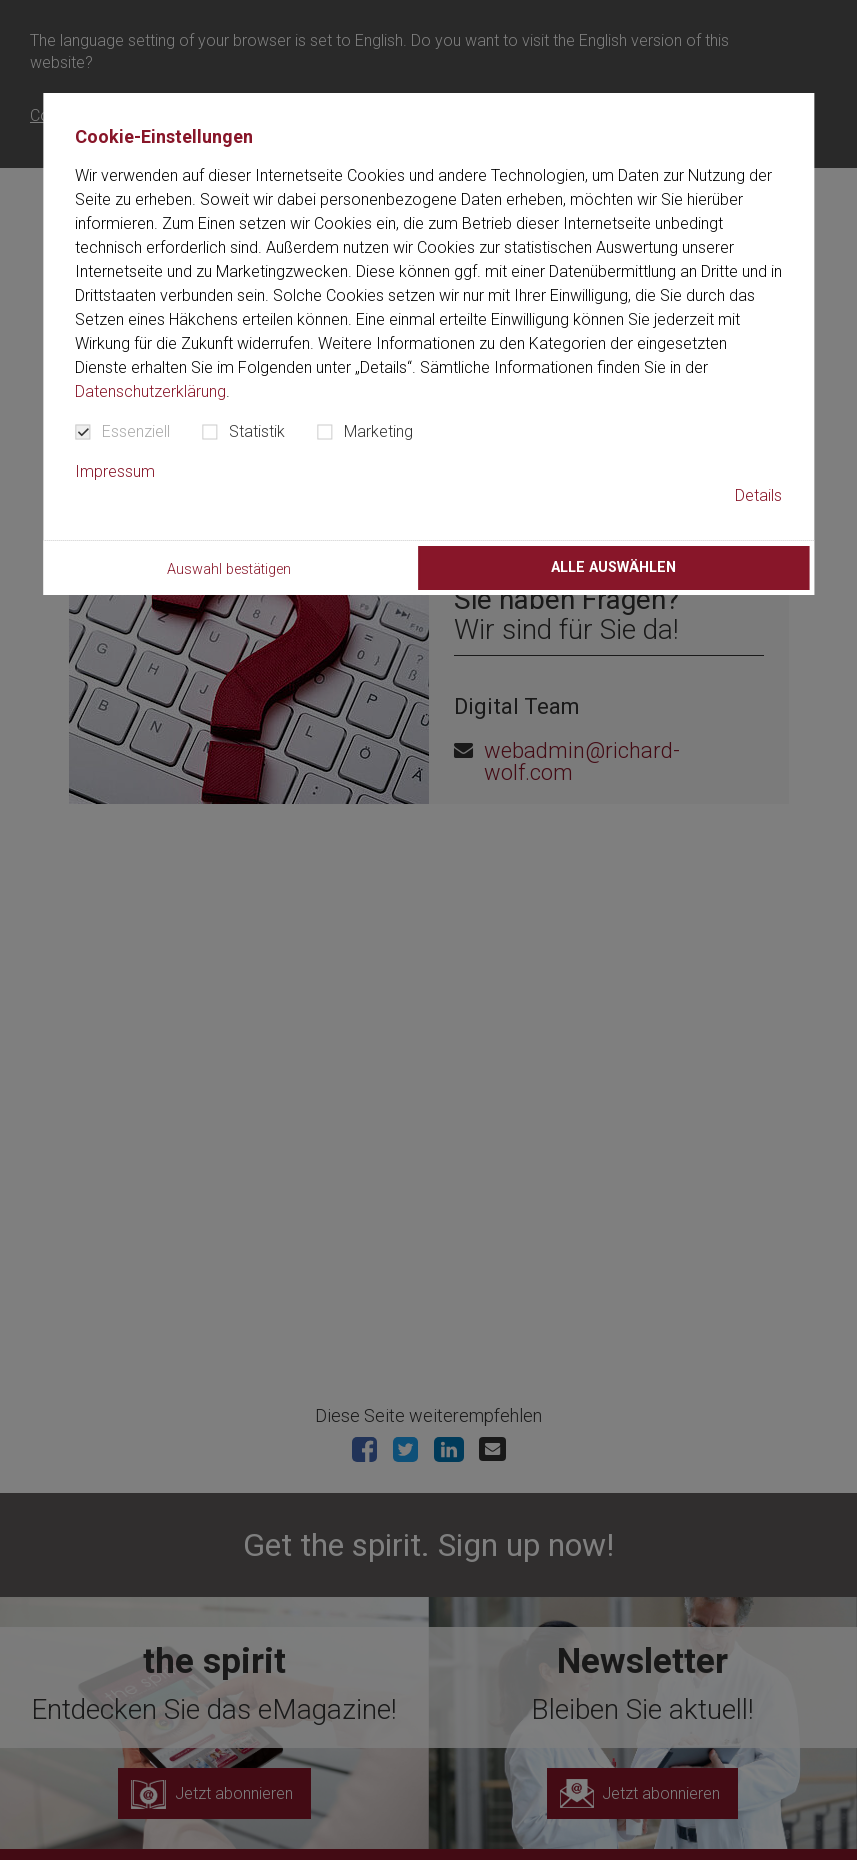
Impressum (115, 471)
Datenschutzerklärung (150, 391)
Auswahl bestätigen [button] (229, 569)
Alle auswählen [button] (613, 567)
